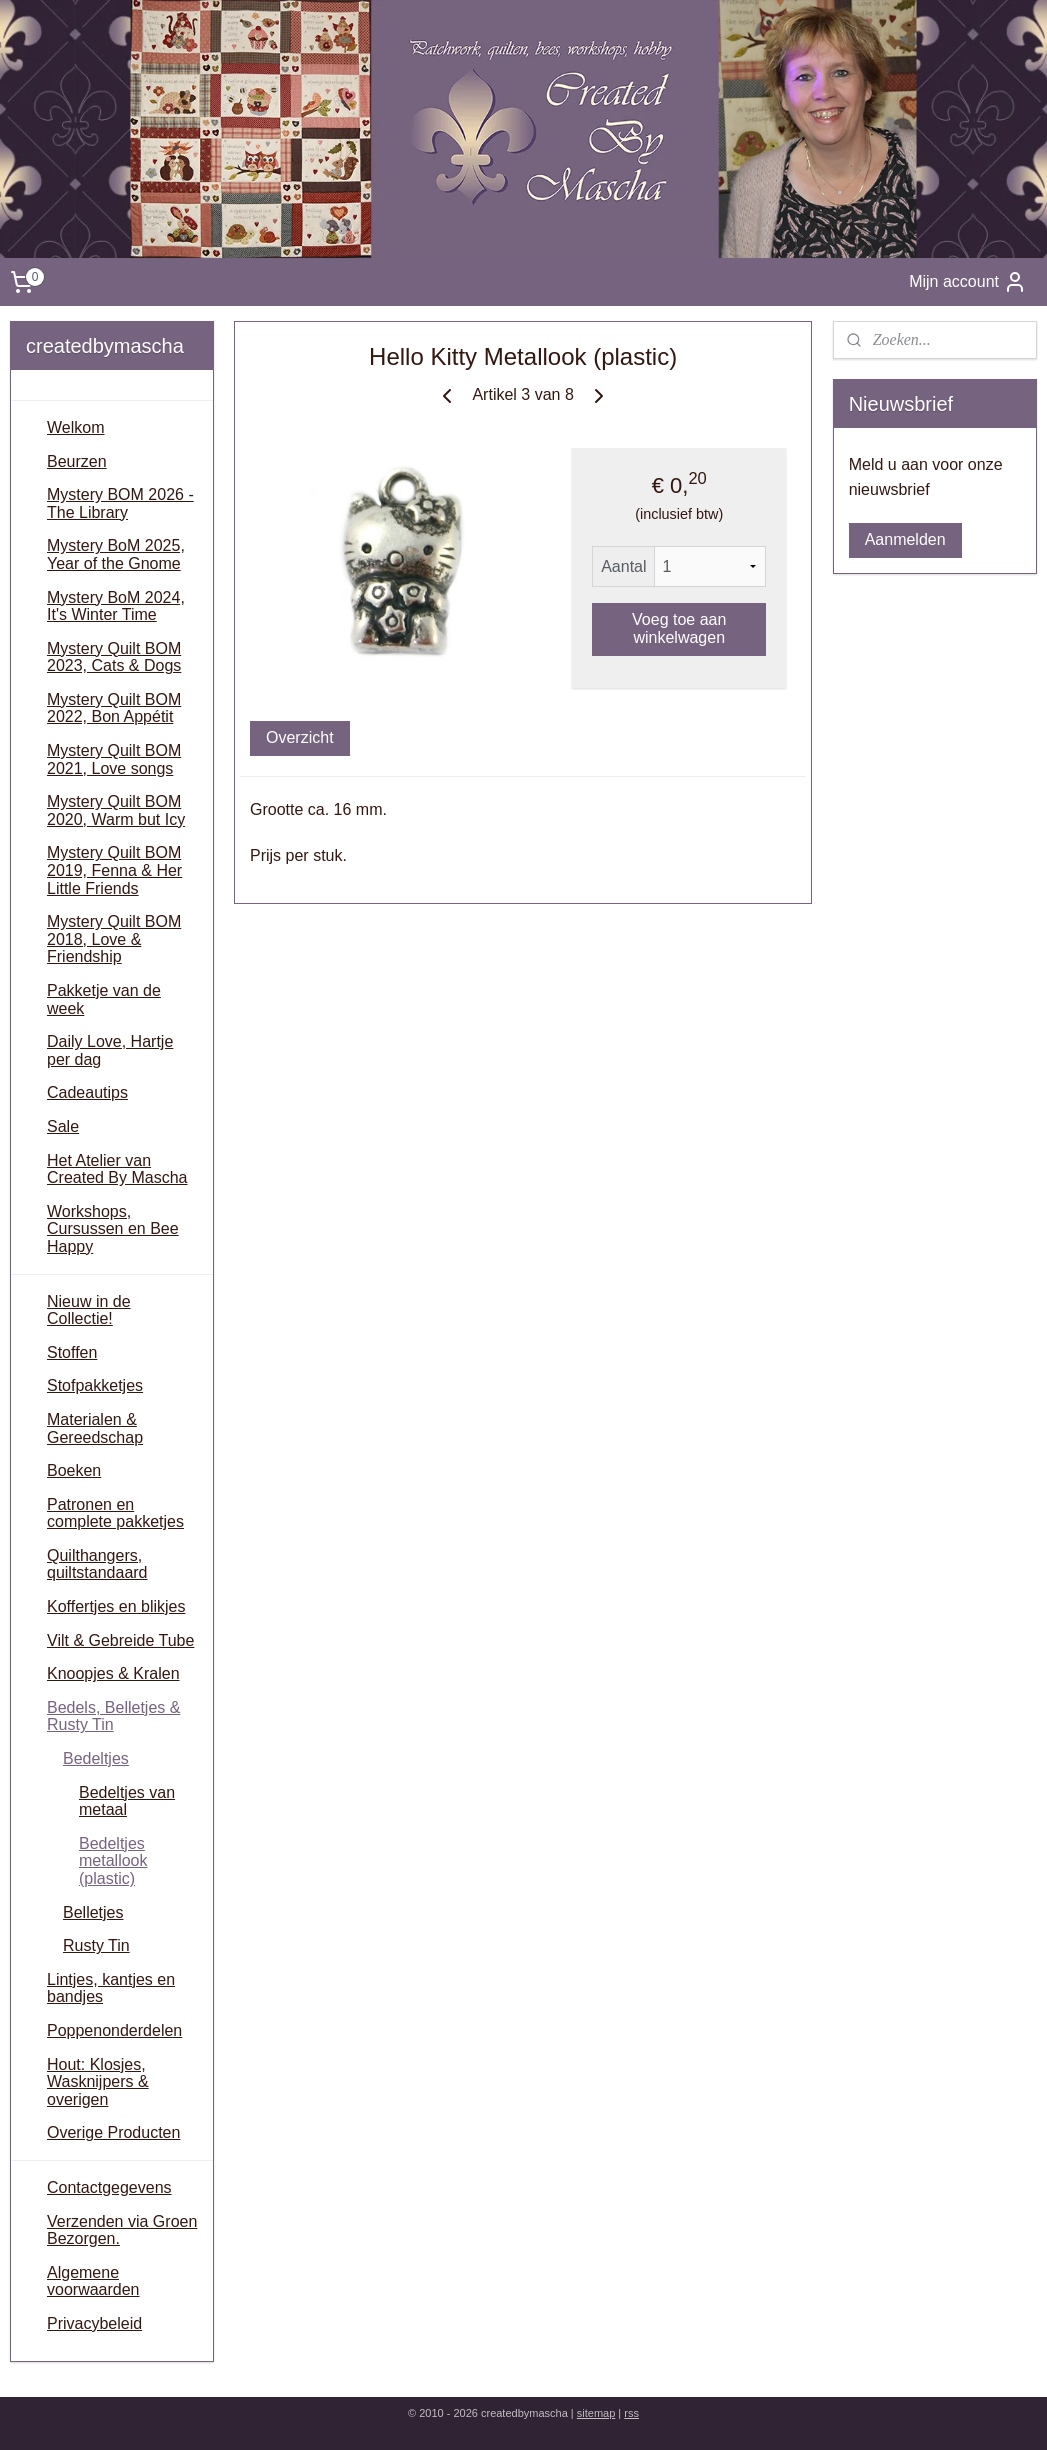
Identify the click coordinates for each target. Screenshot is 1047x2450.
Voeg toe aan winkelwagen (679, 628)
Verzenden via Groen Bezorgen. (122, 2230)
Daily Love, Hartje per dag (110, 1050)
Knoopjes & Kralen (113, 1673)
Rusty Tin (96, 1945)
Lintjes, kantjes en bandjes (111, 1988)
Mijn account (968, 282)
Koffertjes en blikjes (116, 1606)
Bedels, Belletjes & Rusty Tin (113, 1716)
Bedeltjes (96, 1758)
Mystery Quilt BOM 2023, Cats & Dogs (114, 657)
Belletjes (93, 1912)
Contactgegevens (109, 2187)
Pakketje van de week (104, 999)
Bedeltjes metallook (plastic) (113, 1861)
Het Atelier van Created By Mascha (117, 1169)
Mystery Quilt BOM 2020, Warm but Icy (116, 810)
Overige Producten (113, 2132)
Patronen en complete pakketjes (115, 1513)
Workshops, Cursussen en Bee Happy (113, 1229)
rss (631, 2413)
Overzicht (300, 737)
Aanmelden (905, 539)
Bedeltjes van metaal (127, 1801)
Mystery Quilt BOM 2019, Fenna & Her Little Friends (114, 870)
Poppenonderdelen (114, 2030)
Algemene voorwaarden (93, 2281)
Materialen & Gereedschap (95, 1428)
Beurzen (77, 461)
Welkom (76, 427)
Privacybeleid (94, 2323)
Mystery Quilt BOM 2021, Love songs (114, 759)
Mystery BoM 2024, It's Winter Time (116, 606)
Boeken (74, 1470)
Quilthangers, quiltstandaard (97, 1564)
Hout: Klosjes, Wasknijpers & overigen (98, 2082)
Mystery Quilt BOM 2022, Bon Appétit (114, 708)
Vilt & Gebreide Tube (120, 1640)
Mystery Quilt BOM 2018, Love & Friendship (114, 939)
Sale (63, 1126)
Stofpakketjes (95, 1385)
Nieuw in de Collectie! (89, 1310)
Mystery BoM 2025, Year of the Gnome (116, 554)
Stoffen (72, 1352)
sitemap (596, 2413)
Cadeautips (87, 1092)
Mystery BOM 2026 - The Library (120, 503)
